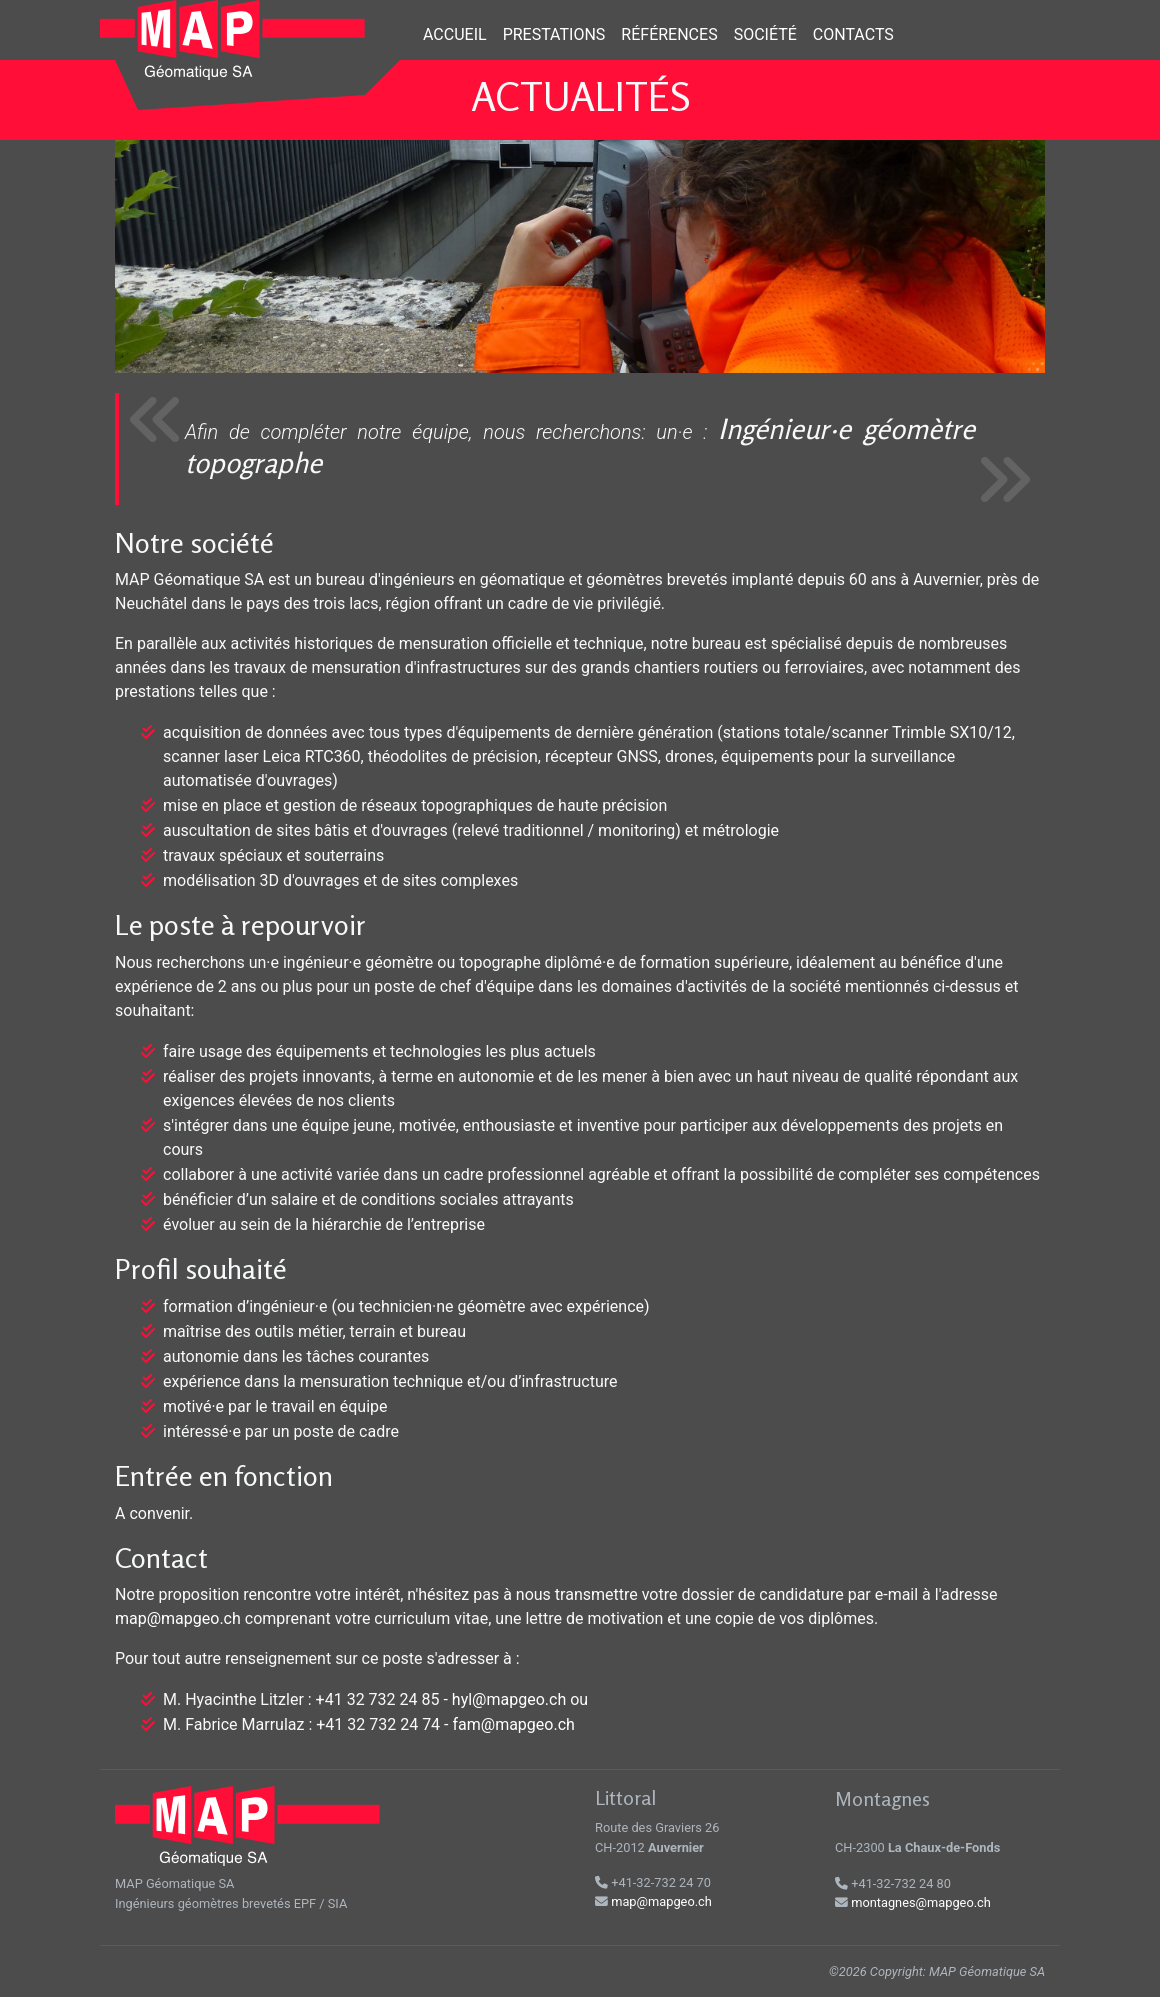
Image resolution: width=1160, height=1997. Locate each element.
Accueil (455, 34)
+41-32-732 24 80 (893, 1883)
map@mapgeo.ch (178, 1618)
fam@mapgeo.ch (513, 1724)
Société (765, 34)
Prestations (554, 34)
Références (669, 34)
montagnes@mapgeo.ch (921, 1902)
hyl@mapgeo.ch (509, 1699)
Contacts (853, 34)
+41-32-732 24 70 (653, 1882)
